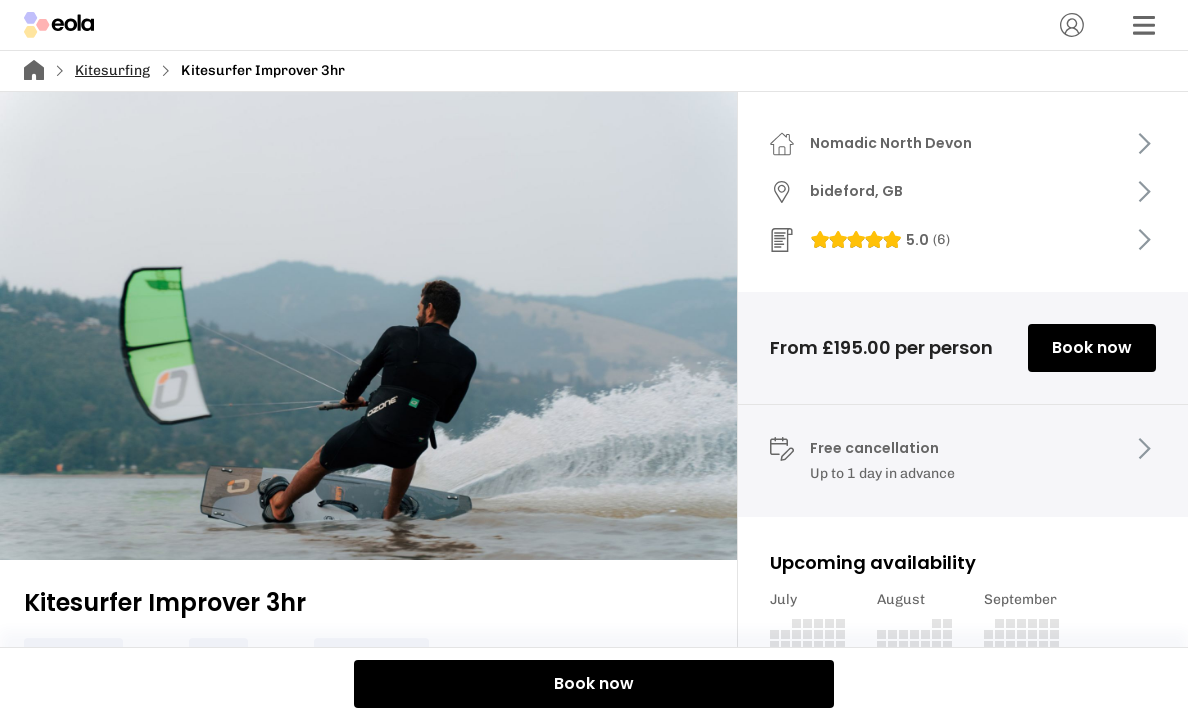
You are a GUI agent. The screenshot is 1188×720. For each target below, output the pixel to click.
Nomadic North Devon (891, 143)
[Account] (1072, 25)
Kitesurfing (112, 70)
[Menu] (1144, 25)
